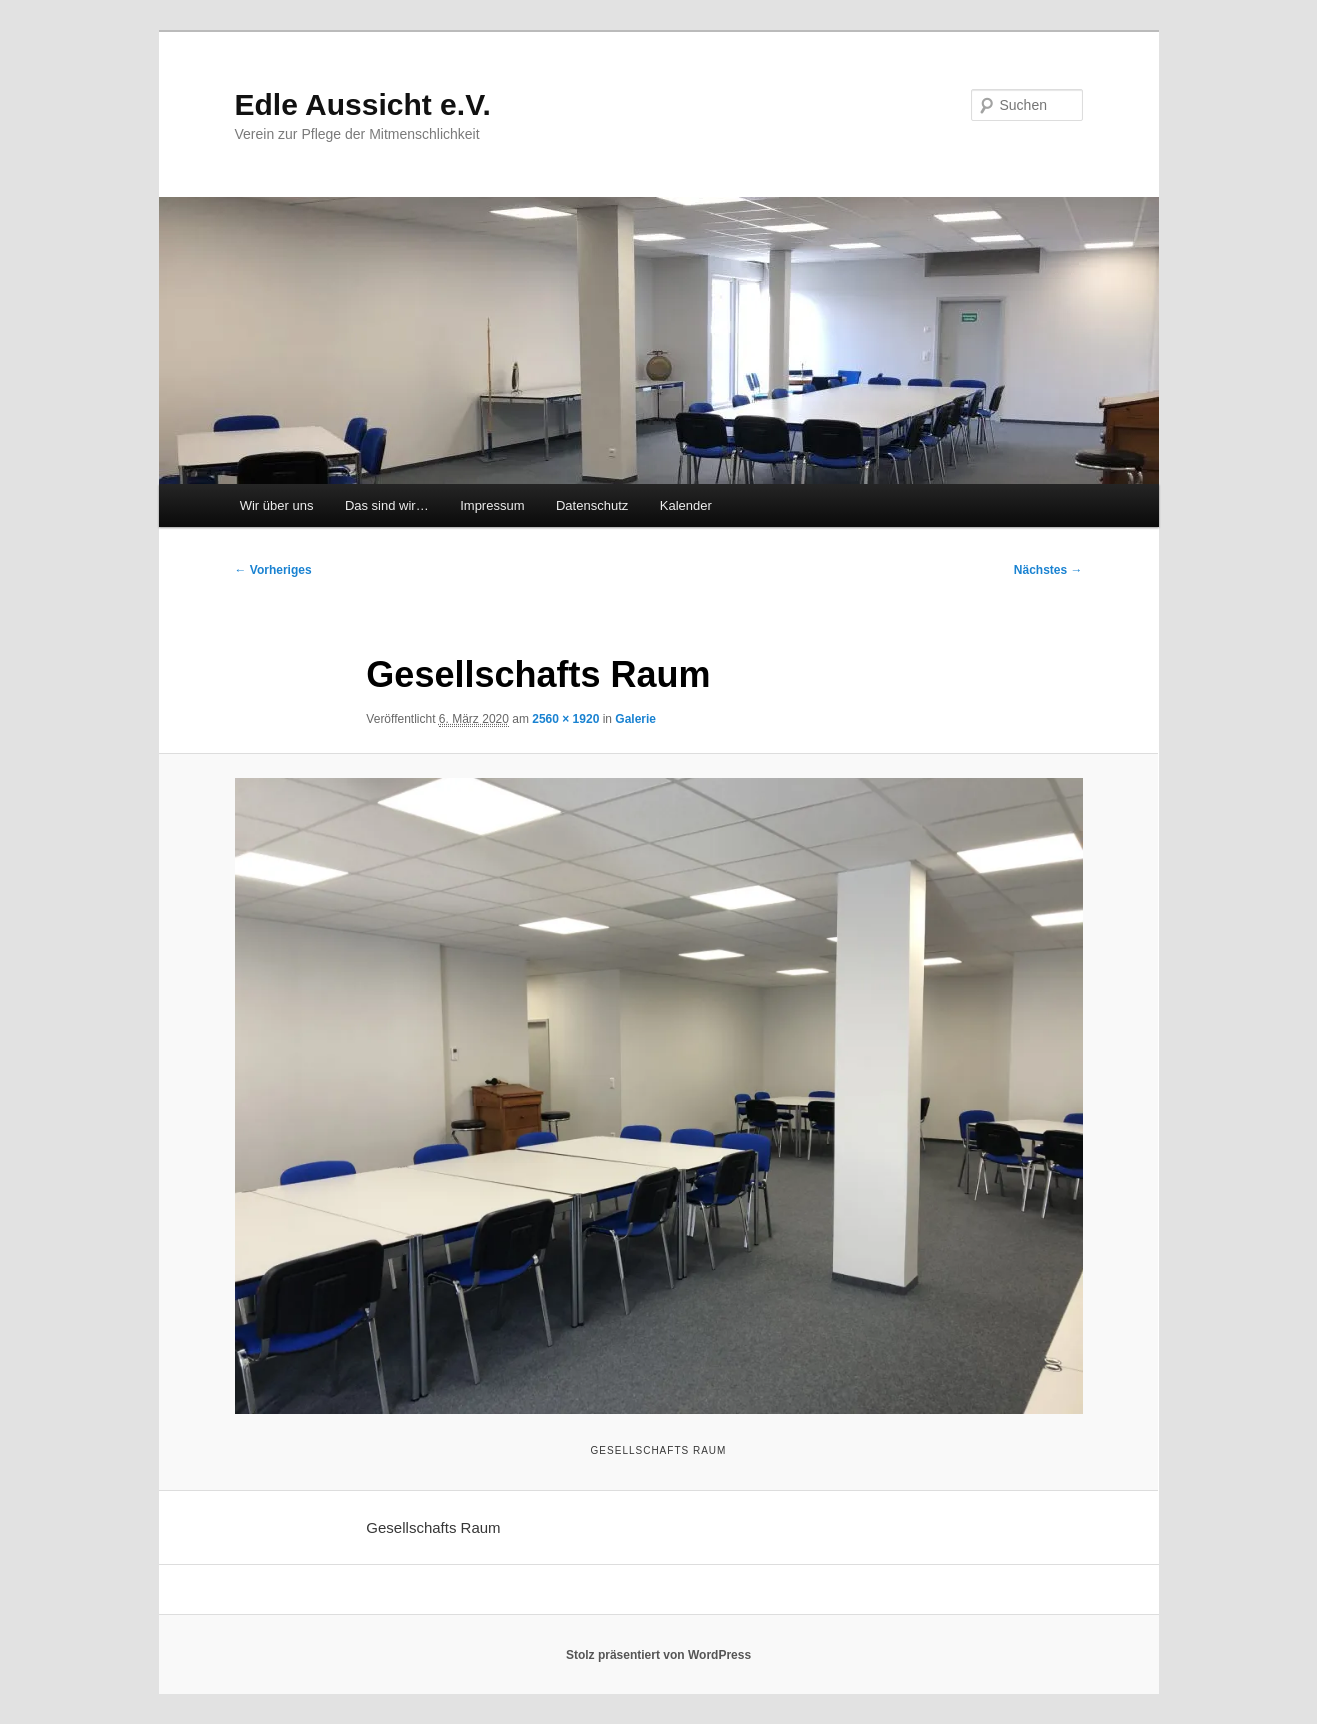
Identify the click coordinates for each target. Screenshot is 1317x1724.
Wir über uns (277, 505)
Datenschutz (592, 505)
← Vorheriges (273, 570)
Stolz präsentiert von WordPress (658, 1655)
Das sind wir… (387, 505)
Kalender (686, 505)
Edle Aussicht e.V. (363, 104)
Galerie (635, 719)
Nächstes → (1048, 570)
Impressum (492, 505)
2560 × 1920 (565, 719)
